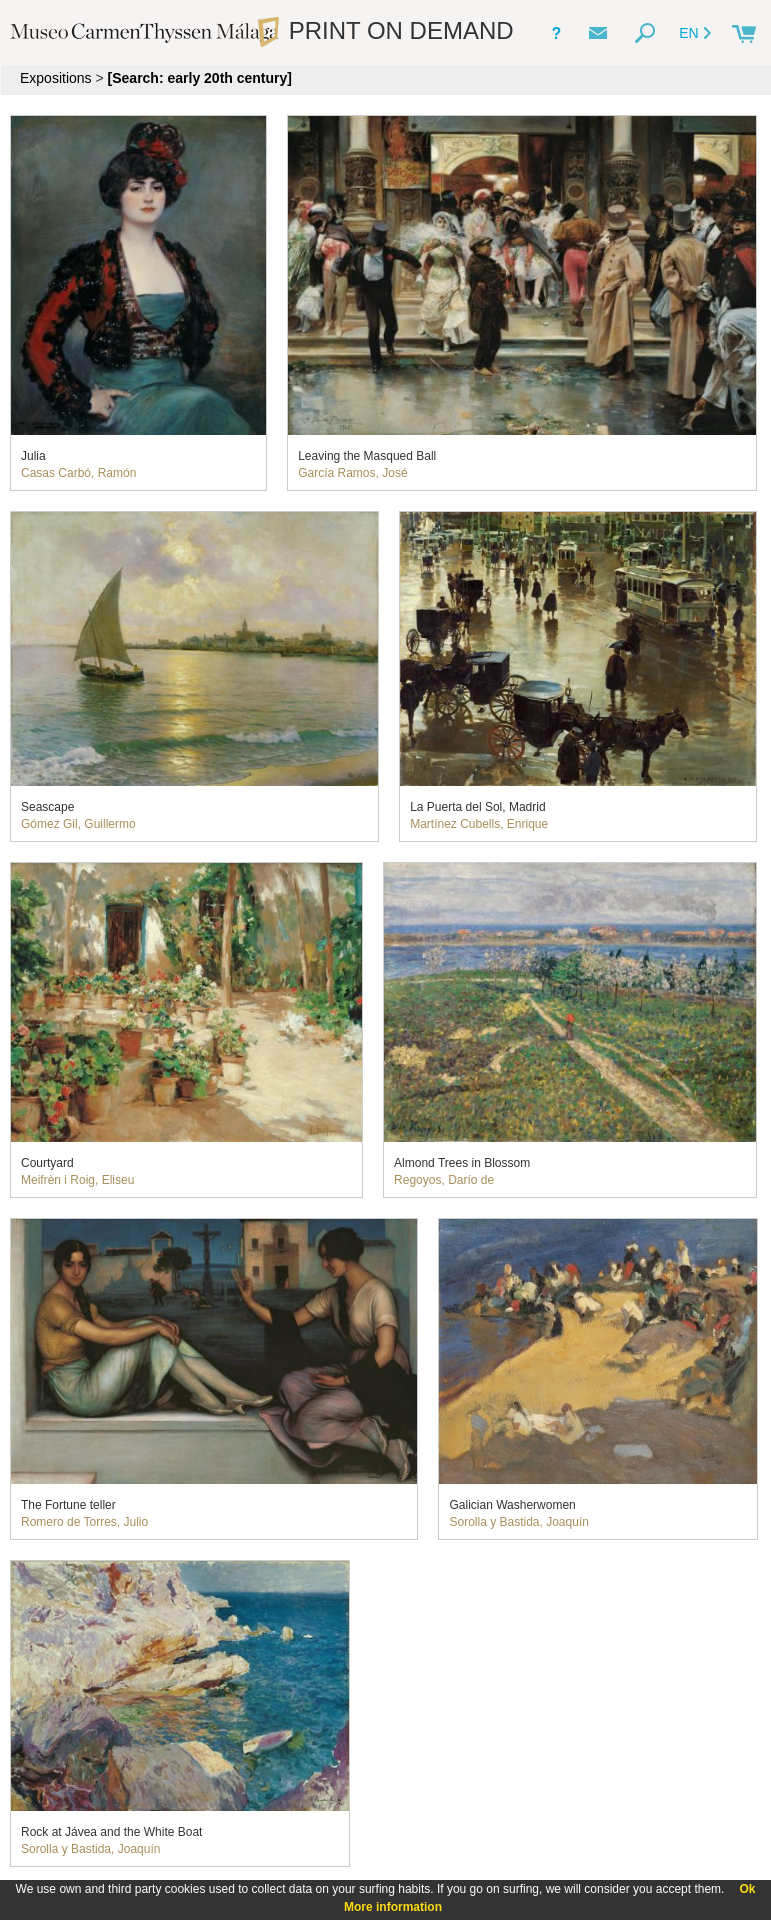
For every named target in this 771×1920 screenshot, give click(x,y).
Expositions (56, 78)
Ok (747, 1889)
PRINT (385, 30)
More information (393, 1907)
